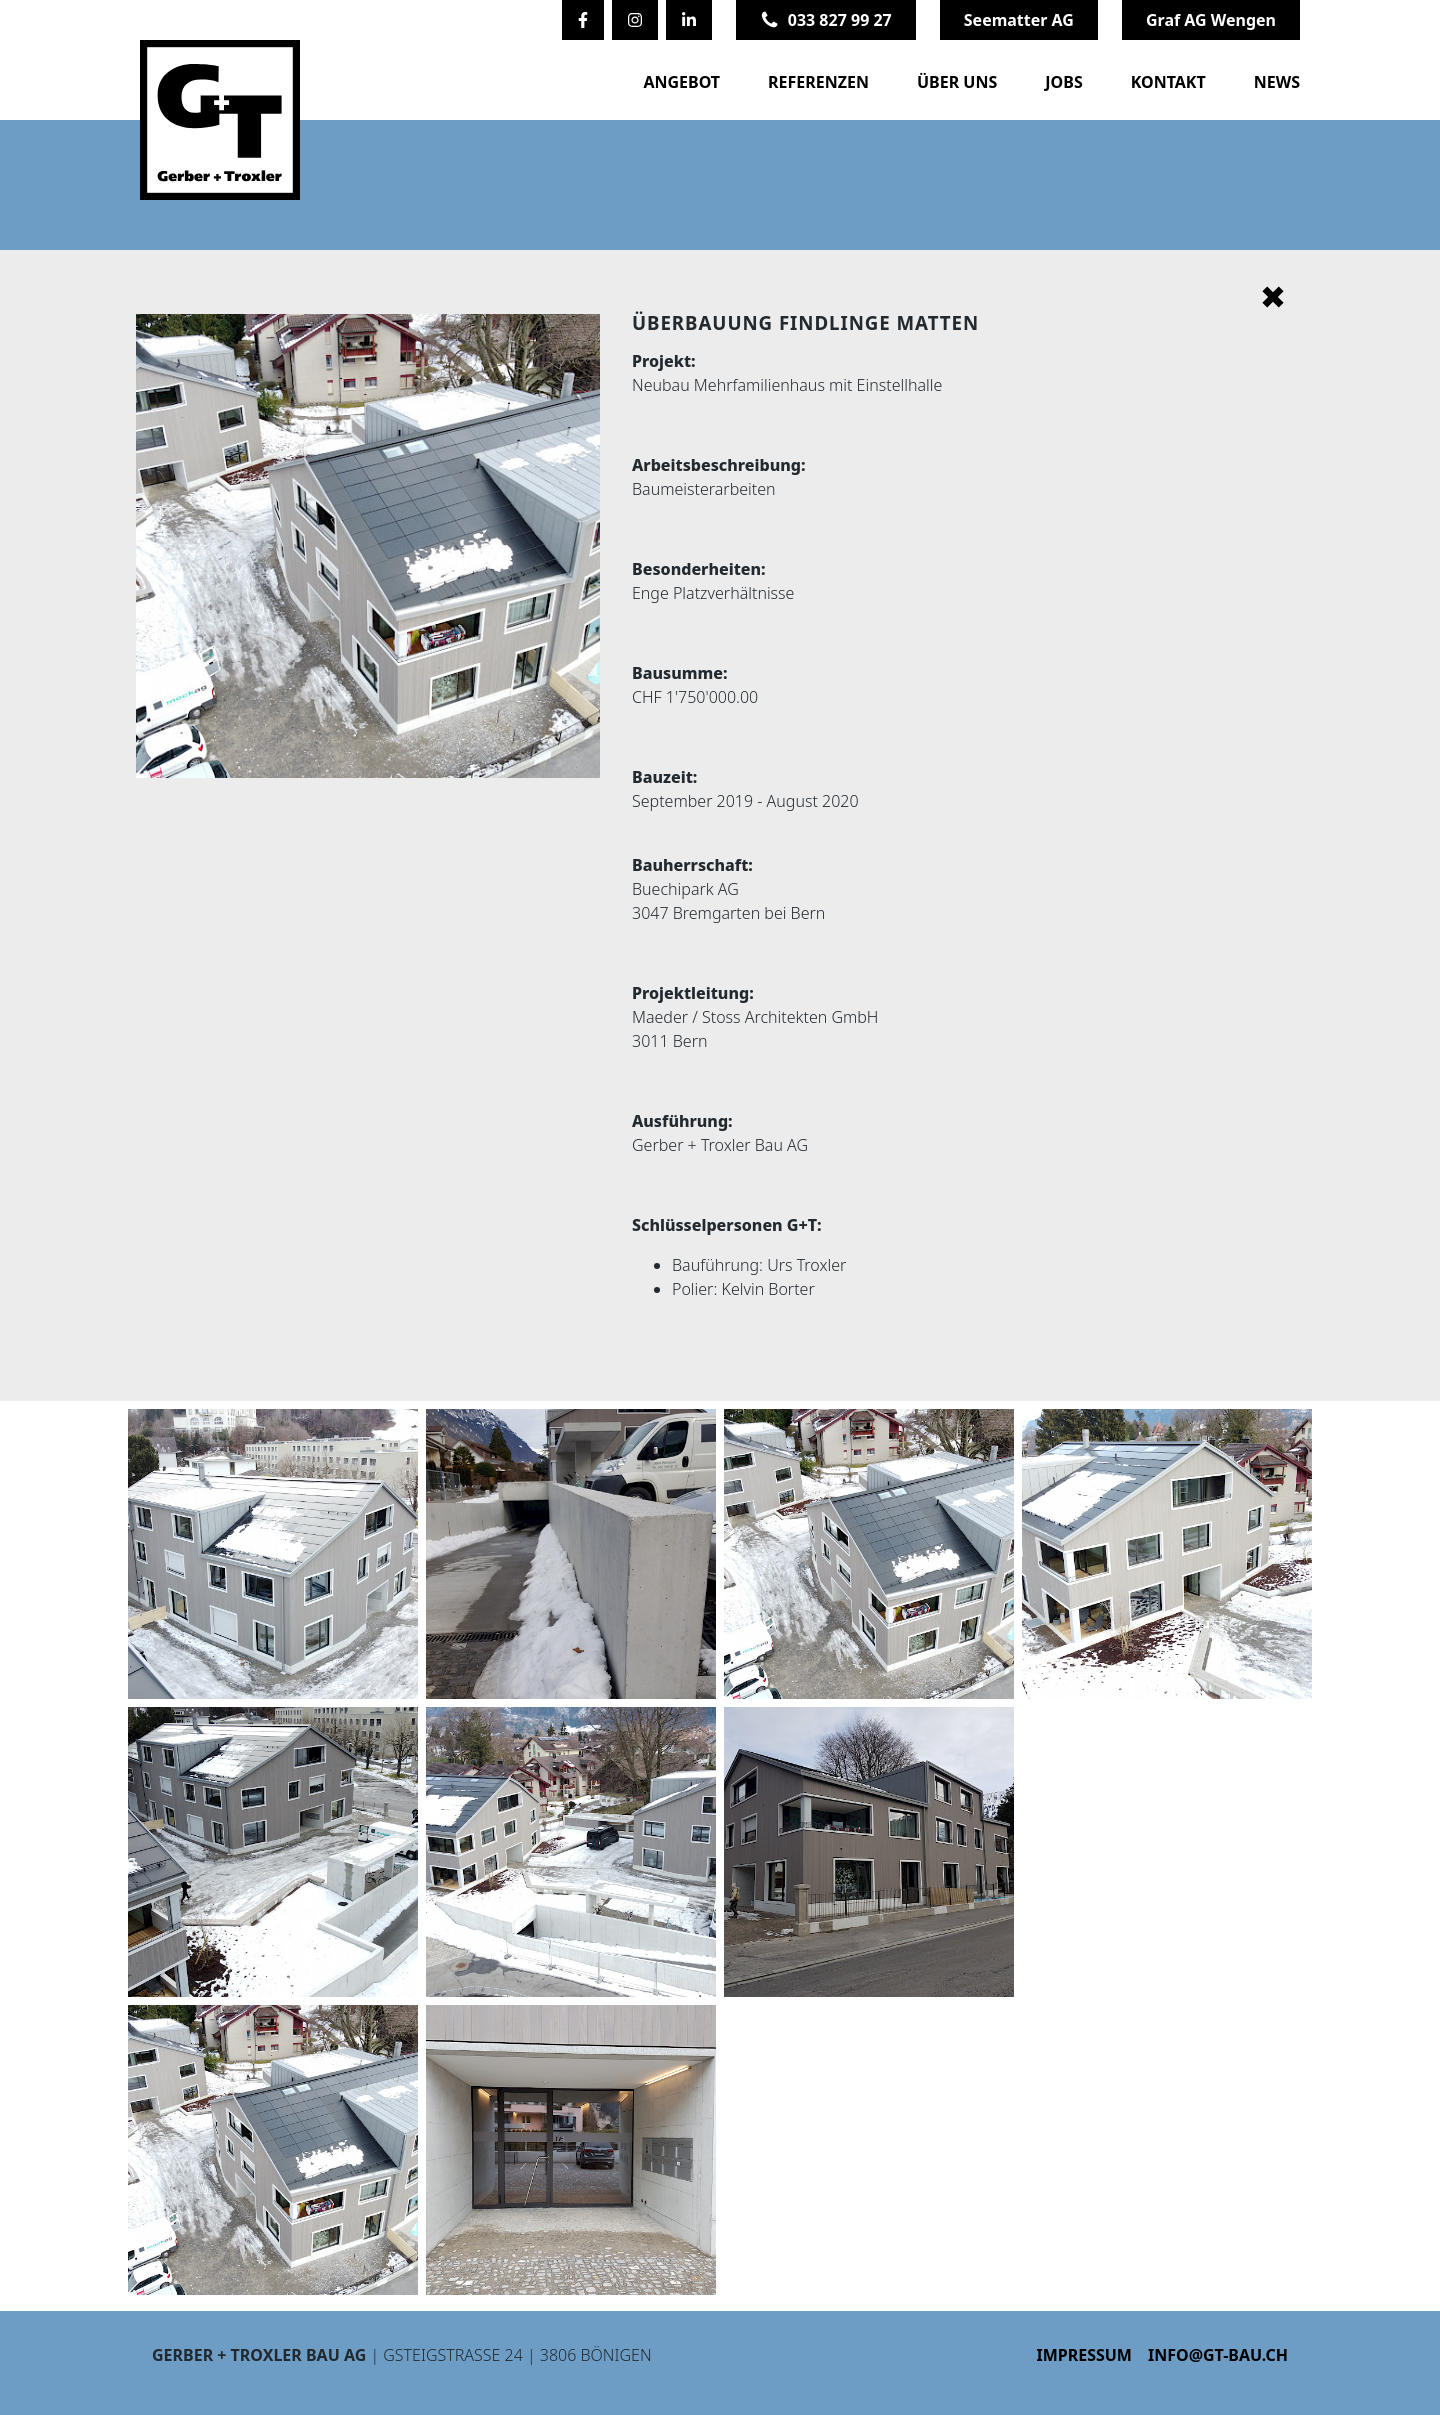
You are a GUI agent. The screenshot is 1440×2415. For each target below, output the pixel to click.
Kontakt (1168, 82)
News (1277, 82)
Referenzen (818, 82)
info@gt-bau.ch (1218, 2355)
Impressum (1084, 2355)
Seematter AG (1019, 20)
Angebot (681, 82)
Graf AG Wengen (1211, 20)
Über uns (957, 82)
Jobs (1063, 82)
